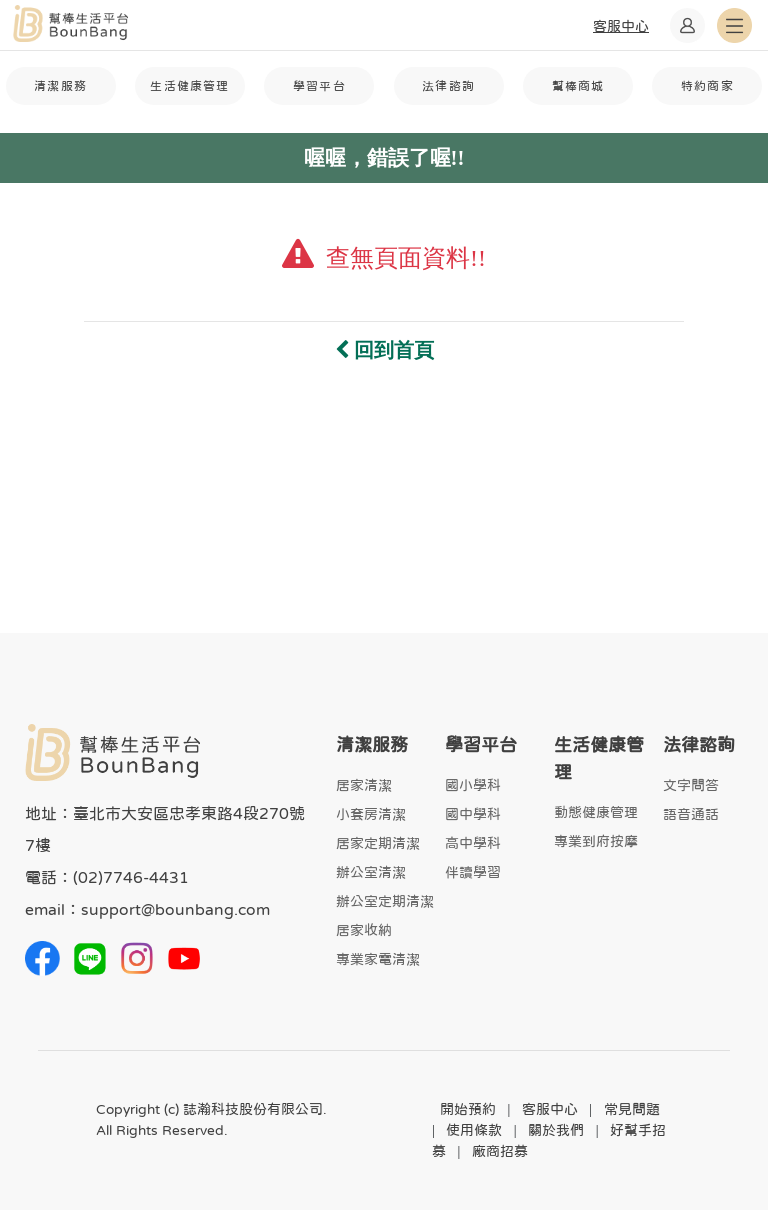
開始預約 (468, 1109)
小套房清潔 (371, 814)
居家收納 (364, 930)
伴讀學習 (473, 872)
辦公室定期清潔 (385, 901)
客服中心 (550, 1109)
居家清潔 (364, 785)
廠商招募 (500, 1151)
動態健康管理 (596, 812)
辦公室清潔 (371, 872)
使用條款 (474, 1130)
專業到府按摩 (596, 841)
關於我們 (556, 1130)
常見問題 (632, 1109)
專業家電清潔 (378, 959)
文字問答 (691, 785)
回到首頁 (384, 350)
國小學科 (473, 785)
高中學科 (473, 843)
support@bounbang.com (175, 909)
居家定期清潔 (378, 843)
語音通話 (691, 814)
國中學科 (473, 814)
